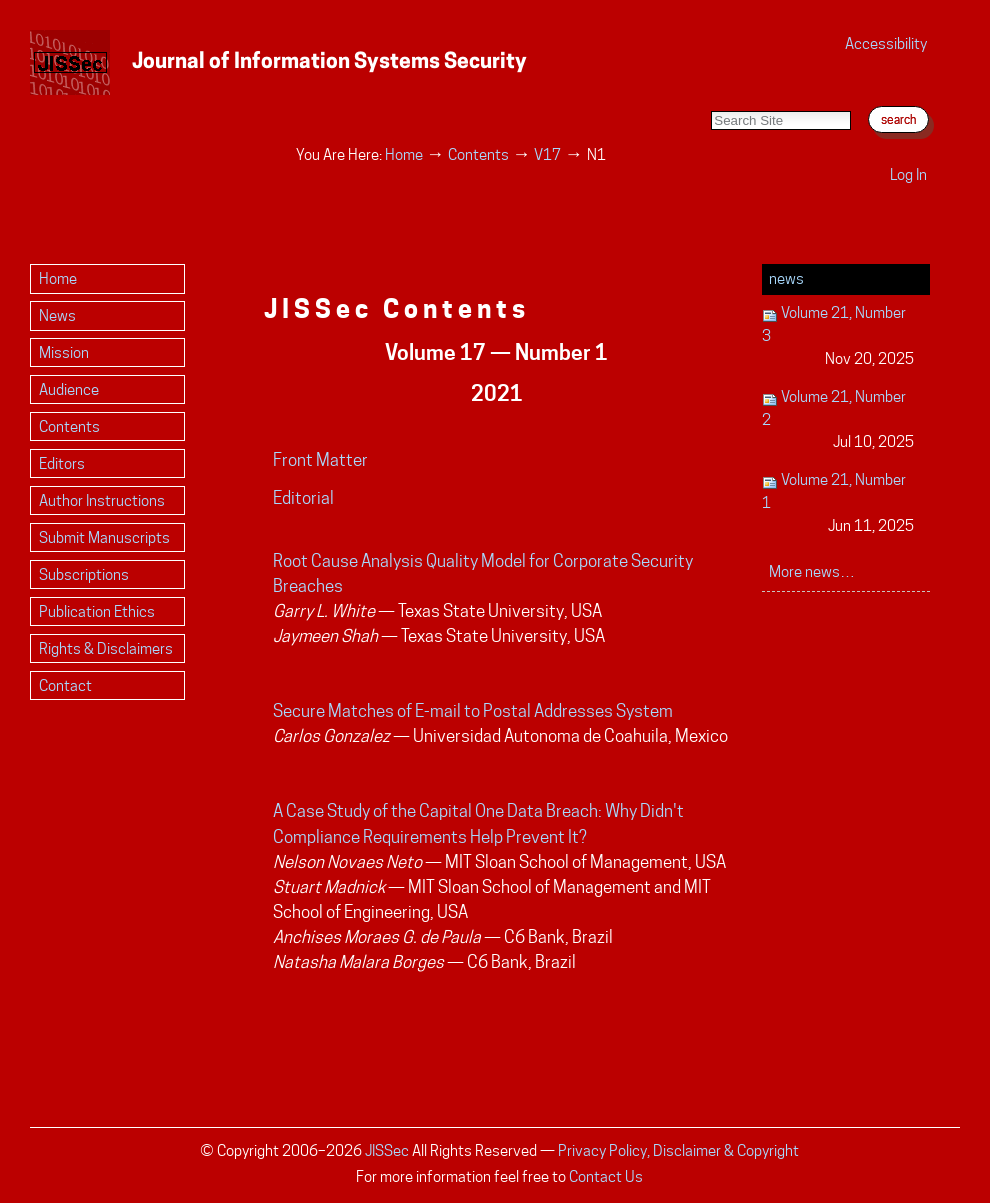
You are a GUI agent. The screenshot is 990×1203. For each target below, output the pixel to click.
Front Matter (320, 460)
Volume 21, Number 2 (838, 420)
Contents (478, 154)
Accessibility (886, 43)
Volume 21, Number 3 (838, 336)
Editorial (303, 498)
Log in (908, 174)
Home (404, 154)
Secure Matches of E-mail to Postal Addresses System (473, 711)
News (786, 278)
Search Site (710, 90)
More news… (812, 571)
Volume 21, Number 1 (838, 503)
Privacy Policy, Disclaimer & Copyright (678, 1150)
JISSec (387, 1150)
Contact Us (606, 1176)
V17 (547, 154)
